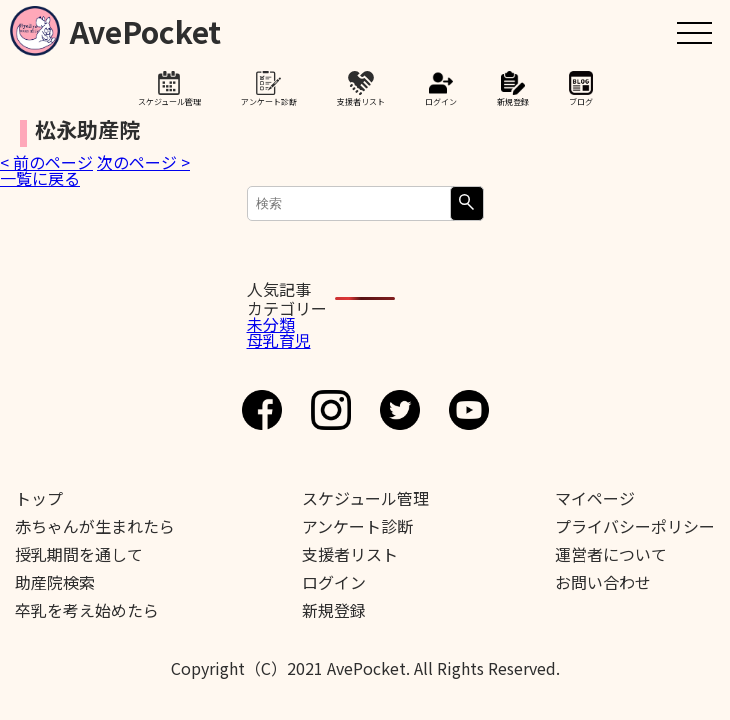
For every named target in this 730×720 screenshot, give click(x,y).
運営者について (611, 554)
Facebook (262, 410)
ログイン (441, 101)
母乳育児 (279, 340)
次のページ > (143, 162)
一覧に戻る (40, 178)
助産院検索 (55, 582)
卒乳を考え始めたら (87, 610)
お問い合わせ (603, 582)
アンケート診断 (269, 101)
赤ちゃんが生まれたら (95, 526)
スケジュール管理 (169, 101)
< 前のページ (46, 162)
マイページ (595, 498)
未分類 (271, 324)
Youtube (469, 410)
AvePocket (145, 27)
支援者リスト (361, 101)
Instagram (331, 410)
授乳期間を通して (79, 554)
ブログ (581, 101)
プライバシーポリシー (635, 526)
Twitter (400, 410)
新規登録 (513, 101)
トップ (39, 498)
